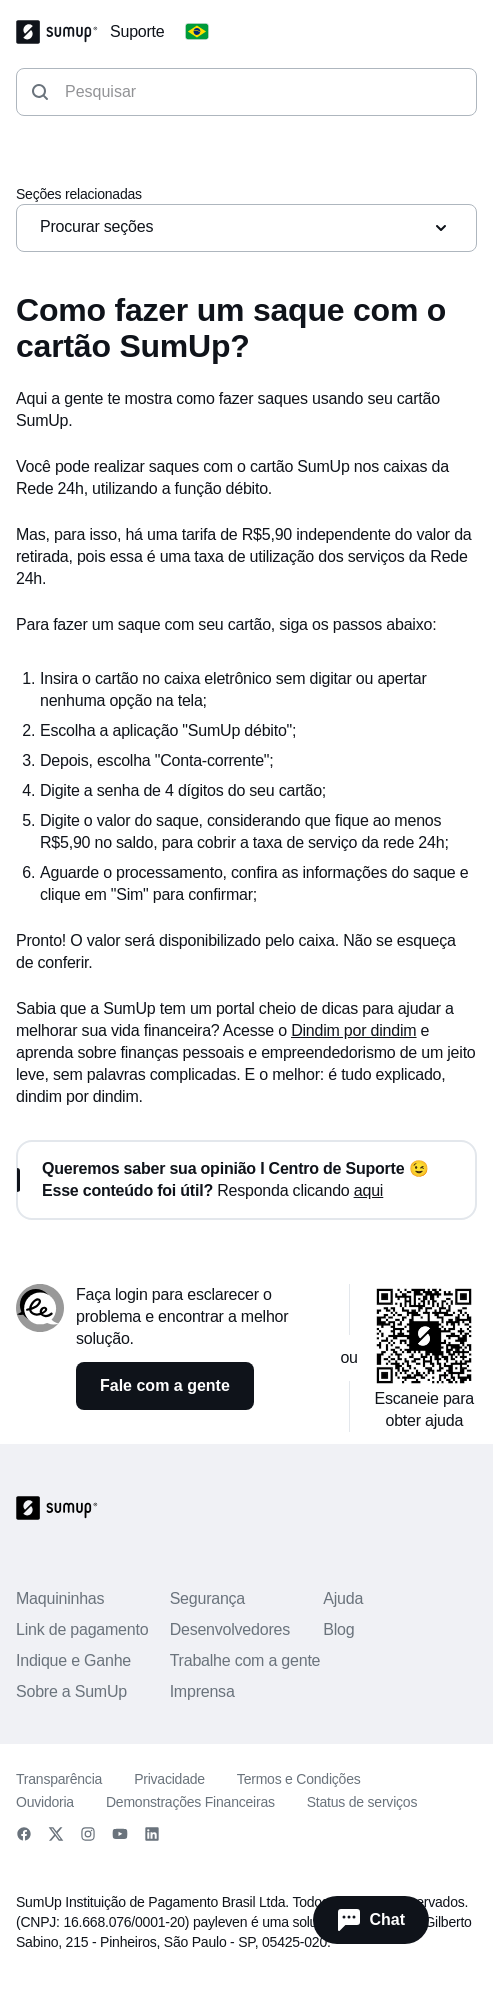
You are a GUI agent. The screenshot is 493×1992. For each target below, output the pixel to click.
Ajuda (343, 1598)
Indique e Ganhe (73, 1660)
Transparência (59, 1779)
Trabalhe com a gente (245, 1660)
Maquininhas (60, 1598)
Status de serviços (362, 1802)
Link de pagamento (82, 1629)
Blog (338, 1629)
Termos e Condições (299, 1779)
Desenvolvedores (230, 1629)
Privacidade (169, 1779)
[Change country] (197, 32)
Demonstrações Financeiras (190, 1802)
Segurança (207, 1598)
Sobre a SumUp (71, 1691)
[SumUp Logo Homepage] (63, 32)
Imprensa (202, 1691)
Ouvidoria (45, 1802)
